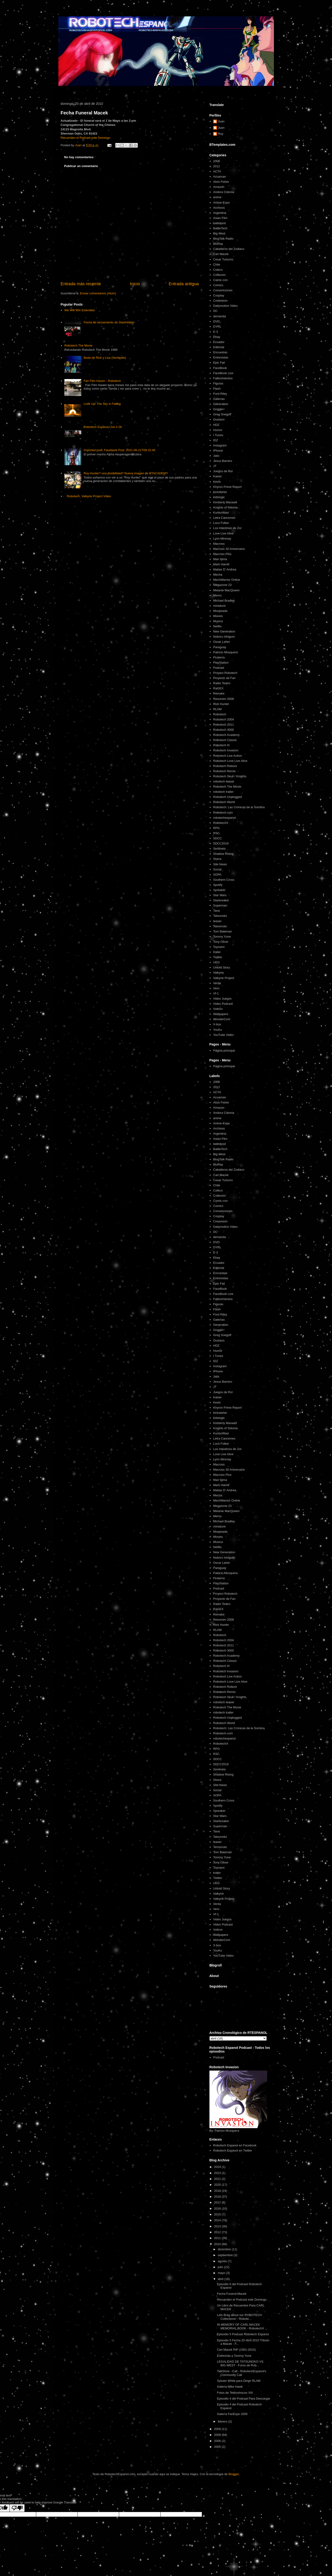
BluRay (218, 243)
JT (214, 466)
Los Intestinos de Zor (227, 528)
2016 (218, 2208)
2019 (218, 2190)
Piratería (219, 657)
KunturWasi (221, 512)
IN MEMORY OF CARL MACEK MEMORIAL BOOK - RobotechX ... (242, 2326)
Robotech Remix (224, 771)
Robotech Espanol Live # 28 (103, 427)
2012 (216, 166)
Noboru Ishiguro (224, 636)
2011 (218, 2238)
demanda (219, 316)
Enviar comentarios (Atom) (98, 293)
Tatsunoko (220, 915)
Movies (218, 616)
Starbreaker (221, 900)
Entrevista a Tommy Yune (234, 2355)
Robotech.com (223, 812)
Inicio (135, 283)
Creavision (220, 300)
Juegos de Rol (223, 471)
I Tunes (218, 435)
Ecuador (218, 342)
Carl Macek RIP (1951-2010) (236, 2349)
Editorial (218, 347)
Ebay (216, 337)
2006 (216, 161)
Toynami (218, 947)
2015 (218, 2214)
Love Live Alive (223, 533)
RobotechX (220, 823)
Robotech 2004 (223, 719)
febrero (223, 2421)
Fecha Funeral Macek (84, 112)
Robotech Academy (226, 735)
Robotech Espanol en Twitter (232, 2150)
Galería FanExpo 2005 (232, 2414)
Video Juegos (222, 998)
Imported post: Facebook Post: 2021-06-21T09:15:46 (119, 450)
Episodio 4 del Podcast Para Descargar (243, 2398)
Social (217, 869)
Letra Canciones (224, 517)
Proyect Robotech (225, 673)
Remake (218, 693)
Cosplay (218, 295)
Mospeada (220, 611)
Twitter (217, 957)
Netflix (217, 626)
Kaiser (217, 476)
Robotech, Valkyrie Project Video (89, 496)
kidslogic (219, 497)
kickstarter (220, 492)
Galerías (219, 399)
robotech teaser (223, 781)
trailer (217, 952)
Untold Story (221, 967)
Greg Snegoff (222, 414)
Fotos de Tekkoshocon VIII (235, 2392)
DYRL (217, 326)
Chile (216, 264)
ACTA (217, 171)
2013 (218, 2226)
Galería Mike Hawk (230, 2386)
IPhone (218, 450)
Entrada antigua (184, 283)
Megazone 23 (222, 585)
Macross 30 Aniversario (229, 549)
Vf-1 (216, 993)
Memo (217, 595)
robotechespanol (224, 817)
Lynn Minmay (222, 538)
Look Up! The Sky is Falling (102, 404)
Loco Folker (221, 523)
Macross (219, 543)
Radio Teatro (221, 683)
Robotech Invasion (226, 750)
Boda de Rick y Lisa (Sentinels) (105, 357)
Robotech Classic (225, 740)
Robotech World (224, 802)
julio (221, 2267)
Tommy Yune (222, 936)
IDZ (215, 440)
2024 (218, 2167)
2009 (218, 2429)
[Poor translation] (17, 2508)
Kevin (217, 481)
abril (221, 2279)
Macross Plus (222, 554)
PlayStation (221, 662)
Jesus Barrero (222, 461)
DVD (216, 321)
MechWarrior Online (226, 579)
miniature (219, 605)
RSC (216, 833)
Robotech (219, 714)
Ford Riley (220, 393)
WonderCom (221, 1019)
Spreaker (219, 890)
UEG (216, 962)
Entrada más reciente (81, 283)
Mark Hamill (221, 564)
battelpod (219, 223)
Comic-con (220, 280)
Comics (218, 285)
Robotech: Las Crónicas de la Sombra (239, 807)
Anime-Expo (221, 202)
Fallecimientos (223, 378)
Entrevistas (220, 357)
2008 (218, 2435)
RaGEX (218, 688)
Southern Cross (223, 879)
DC (215, 311)
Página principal (224, 1050)
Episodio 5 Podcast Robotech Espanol (243, 2334)
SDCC (217, 838)
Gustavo (218, 419)
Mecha (217, 574)
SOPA (217, 874)
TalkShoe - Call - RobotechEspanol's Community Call (241, 2373)
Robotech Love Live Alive (230, 761)
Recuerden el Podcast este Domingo (85, 137)
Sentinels (219, 848)
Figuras (218, 383)
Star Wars (220, 895)
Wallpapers (220, 1014)
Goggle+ (219, 409)
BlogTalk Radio (223, 238)
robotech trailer (223, 791)
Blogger (233, 2474)
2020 (218, 2184)
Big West (219, 233)
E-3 (215, 331)
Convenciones (222, 290)
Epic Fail (219, 362)
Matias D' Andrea (224, 569)
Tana (216, 910)
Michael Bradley (224, 600)
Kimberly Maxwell (225, 502)
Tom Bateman (222, 931)
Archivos (219, 207)
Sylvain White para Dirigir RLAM (239, 2380)
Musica (218, 621)
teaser (217, 921)
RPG (216, 828)
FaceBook (220, 368)
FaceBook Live (223, 373)
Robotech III (221, 745)
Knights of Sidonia (225, 507)
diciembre (225, 2249)
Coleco (218, 269)
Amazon (218, 187)
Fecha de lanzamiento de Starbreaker (109, 322)
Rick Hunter (221, 704)
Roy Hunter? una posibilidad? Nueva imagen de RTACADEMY (126, 473)
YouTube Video (223, 1035)
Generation (220, 404)
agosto (223, 2261)
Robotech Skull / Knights (229, 776)
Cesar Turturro (223, 259)
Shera (217, 859)
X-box (217, 1024)
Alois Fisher (221, 181)
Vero (216, 988)
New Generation (224, 631)
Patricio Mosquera (225, 652)
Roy (220, 133)
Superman (220, 905)
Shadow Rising (223, 853)
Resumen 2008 (223, 699)
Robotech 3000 (223, 729)
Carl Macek (221, 254)
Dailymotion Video (225, 305)
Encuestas (220, 352)
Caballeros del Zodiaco (228, 249)
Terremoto (220, 926)
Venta (217, 983)
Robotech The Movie (78, 345)
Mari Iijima (220, 559)
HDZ (216, 425)
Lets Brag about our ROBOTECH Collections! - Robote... (239, 2316)
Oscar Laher (221, 641)
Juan (221, 121)
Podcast (218, 667)
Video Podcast (223, 1003)
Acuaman (219, 176)
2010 (218, 2244)
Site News (220, 864)
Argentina (219, 213)
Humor (217, 430)
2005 (218, 2446)
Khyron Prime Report (227, 487)
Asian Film (220, 218)
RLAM (217, 709)
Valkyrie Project (223, 978)
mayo (222, 2273)
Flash (217, 388)
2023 (218, 2173)
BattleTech (220, 228)
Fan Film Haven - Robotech (102, 381)
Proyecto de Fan (224, 678)
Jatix (216, 455)
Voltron (218, 1009)
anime (217, 197)
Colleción (219, 275)
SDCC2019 (221, 843)
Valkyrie (218, 972)
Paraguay (219, 647)
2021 (218, 2179)
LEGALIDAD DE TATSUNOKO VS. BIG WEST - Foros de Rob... (240, 2363)
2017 (218, 2202)
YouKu (217, 1029)
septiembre (226, 2255)
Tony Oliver (220, 941)
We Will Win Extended (79, 310)
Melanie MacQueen (226, 590)
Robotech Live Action (227, 755)
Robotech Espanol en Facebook (235, 2145)
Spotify (218, 885)
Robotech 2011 (223, 724)
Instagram (220, 445)
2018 (218, 2196)
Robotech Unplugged (227, 797)
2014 (218, 2220)
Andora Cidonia (223, 192)
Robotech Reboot (225, 766)
